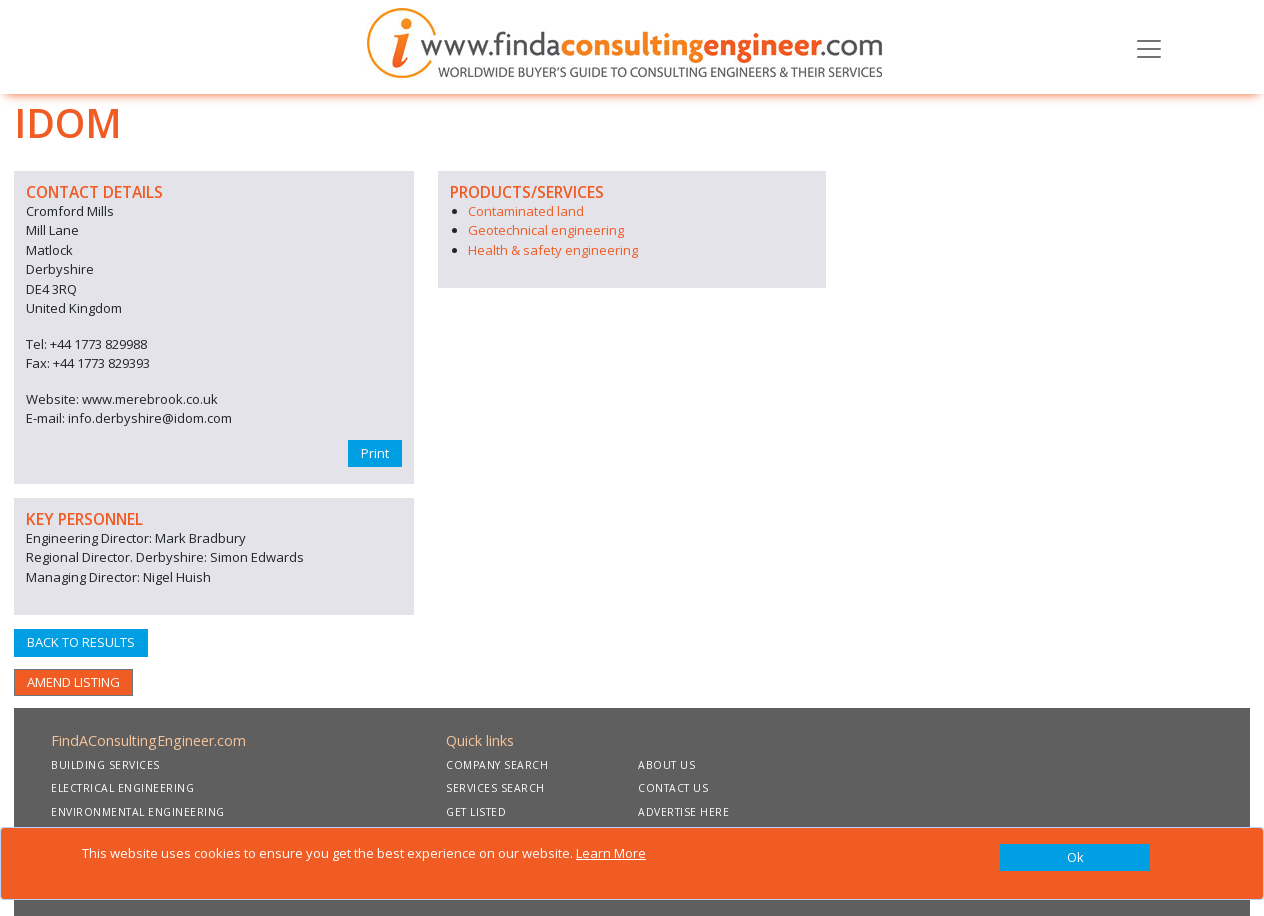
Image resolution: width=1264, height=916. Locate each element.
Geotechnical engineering (546, 230)
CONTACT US (673, 788)
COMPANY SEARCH (497, 765)
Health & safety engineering (553, 250)
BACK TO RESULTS (81, 642)
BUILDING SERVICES (105, 765)
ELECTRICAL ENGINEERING (122, 788)
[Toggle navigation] (1149, 47)
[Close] (1075, 858)
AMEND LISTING (73, 682)
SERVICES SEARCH (495, 788)
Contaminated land (526, 211)
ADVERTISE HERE (683, 812)
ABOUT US (666, 765)
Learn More (611, 853)
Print (375, 453)
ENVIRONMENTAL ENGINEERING (138, 812)
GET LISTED (476, 812)
